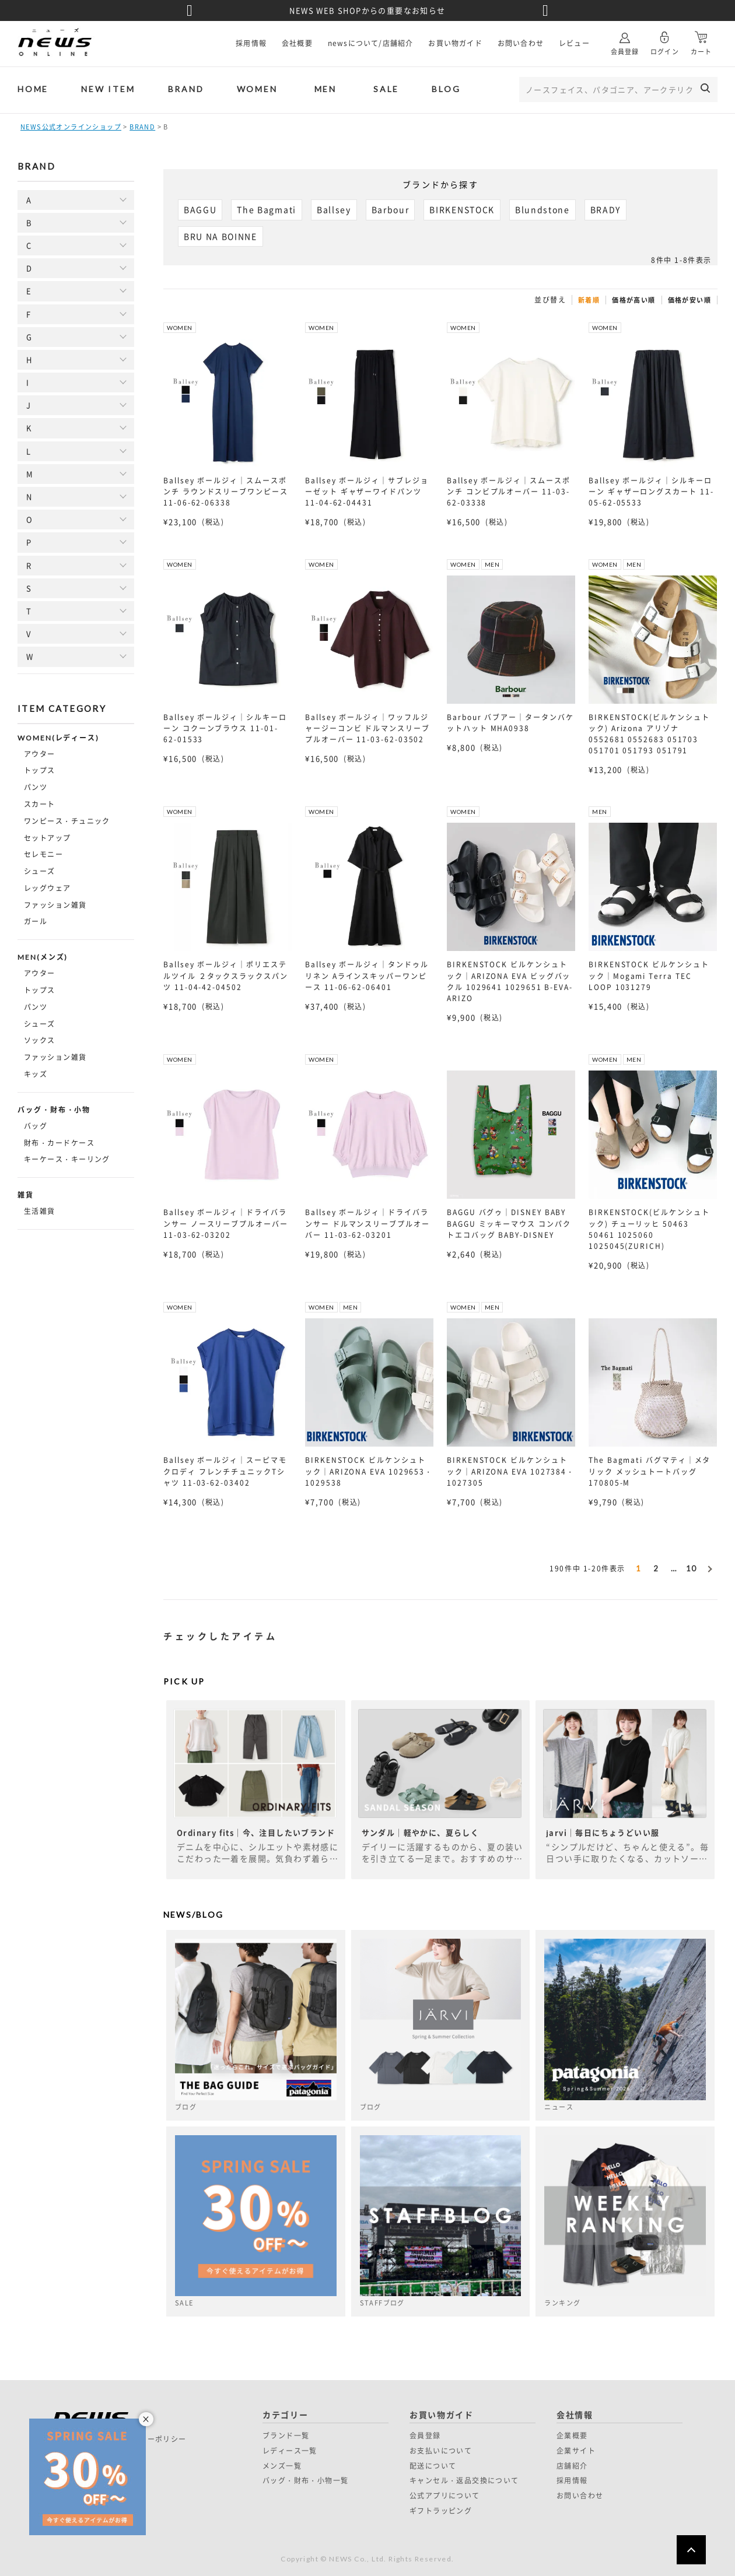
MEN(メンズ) (43, 957)
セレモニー (43, 854)
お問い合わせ (521, 43)
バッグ (35, 1126)
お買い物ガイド (455, 43)
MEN (325, 89)
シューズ (39, 871)
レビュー (574, 43)
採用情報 (251, 43)
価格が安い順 (689, 300)
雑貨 (26, 1195)
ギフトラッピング (441, 2510)
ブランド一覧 (285, 2435)
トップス (39, 770)
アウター (39, 754)
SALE (386, 89)
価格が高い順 (633, 300)
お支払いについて (441, 2450)
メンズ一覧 (282, 2466)
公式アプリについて (445, 2495)
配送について (433, 2466)
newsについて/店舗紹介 (371, 43)
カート (701, 39)
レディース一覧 (289, 2450)
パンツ (35, 787)
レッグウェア (47, 888)
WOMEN (257, 89)
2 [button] (656, 1568)
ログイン (664, 39)
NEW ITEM (108, 89)
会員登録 (625, 39)
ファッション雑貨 (55, 905)
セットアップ (47, 838)
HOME (33, 89)
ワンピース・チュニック (67, 821)
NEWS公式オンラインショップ (70, 127)
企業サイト (576, 2450)
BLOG (446, 89)
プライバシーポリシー (147, 2439)
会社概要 (297, 43)
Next (545, 10)
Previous (189, 10)
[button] (709, 1566)
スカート (39, 804)
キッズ (35, 1074)
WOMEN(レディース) (58, 738)
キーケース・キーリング (67, 1159)
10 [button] (691, 1568)
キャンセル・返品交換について (464, 2480)
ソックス (39, 1040)
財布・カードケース (59, 1143)
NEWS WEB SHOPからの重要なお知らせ (367, 10)
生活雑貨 (39, 1211)
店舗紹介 (572, 2466)
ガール (35, 921)
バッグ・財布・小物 (54, 1110)
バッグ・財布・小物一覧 (305, 2480)
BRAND (186, 89)
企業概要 (572, 2435)
